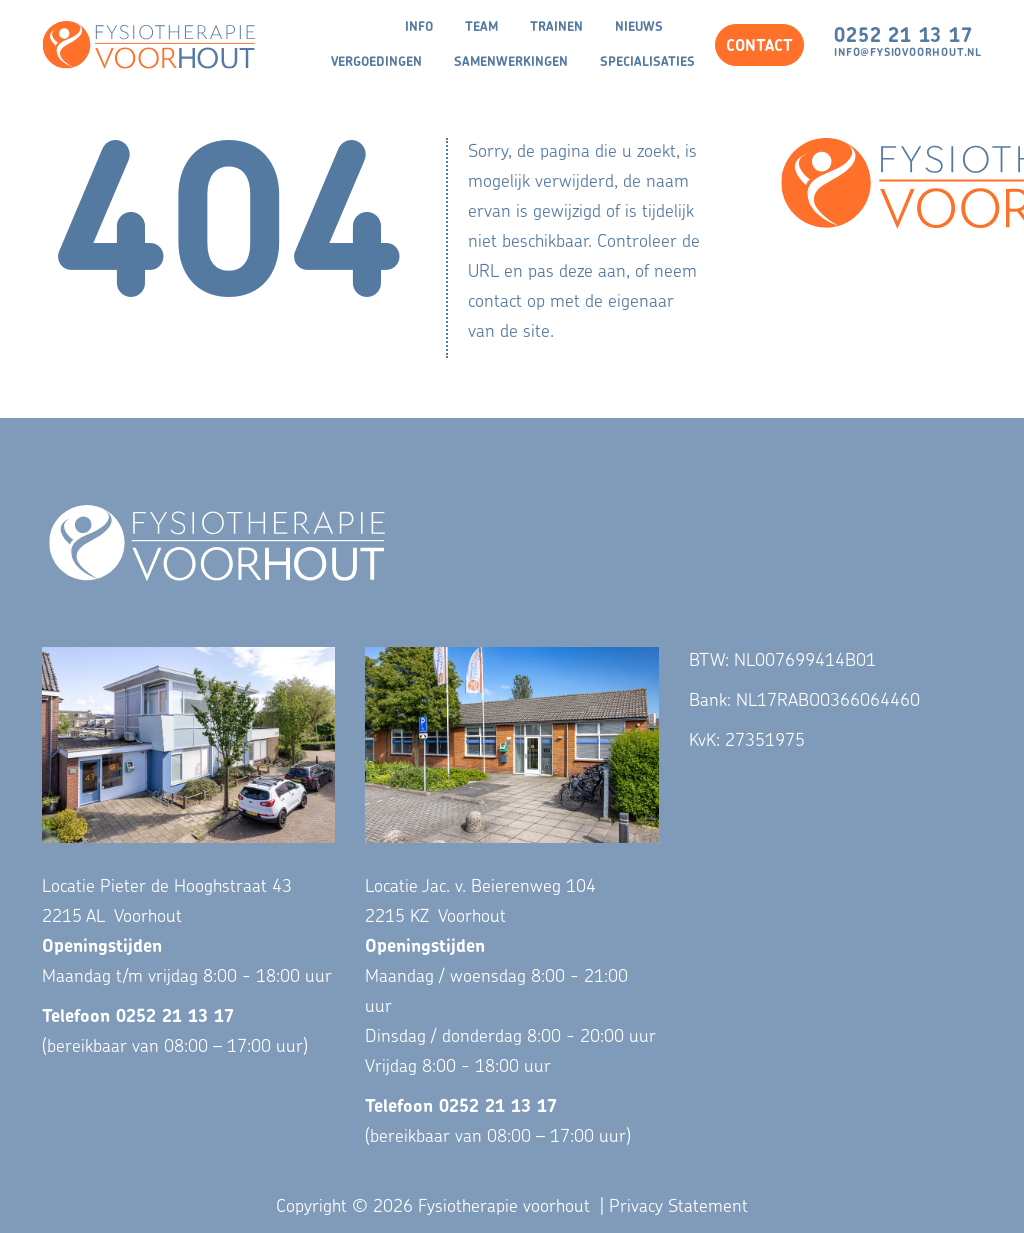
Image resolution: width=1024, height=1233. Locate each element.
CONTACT (759, 47)
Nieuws (639, 27)
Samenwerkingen (511, 62)
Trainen (556, 27)
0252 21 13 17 (903, 37)
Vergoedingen (376, 62)
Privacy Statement (678, 1207)
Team (481, 27)
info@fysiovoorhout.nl (908, 53)
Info (419, 27)
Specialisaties (647, 62)
